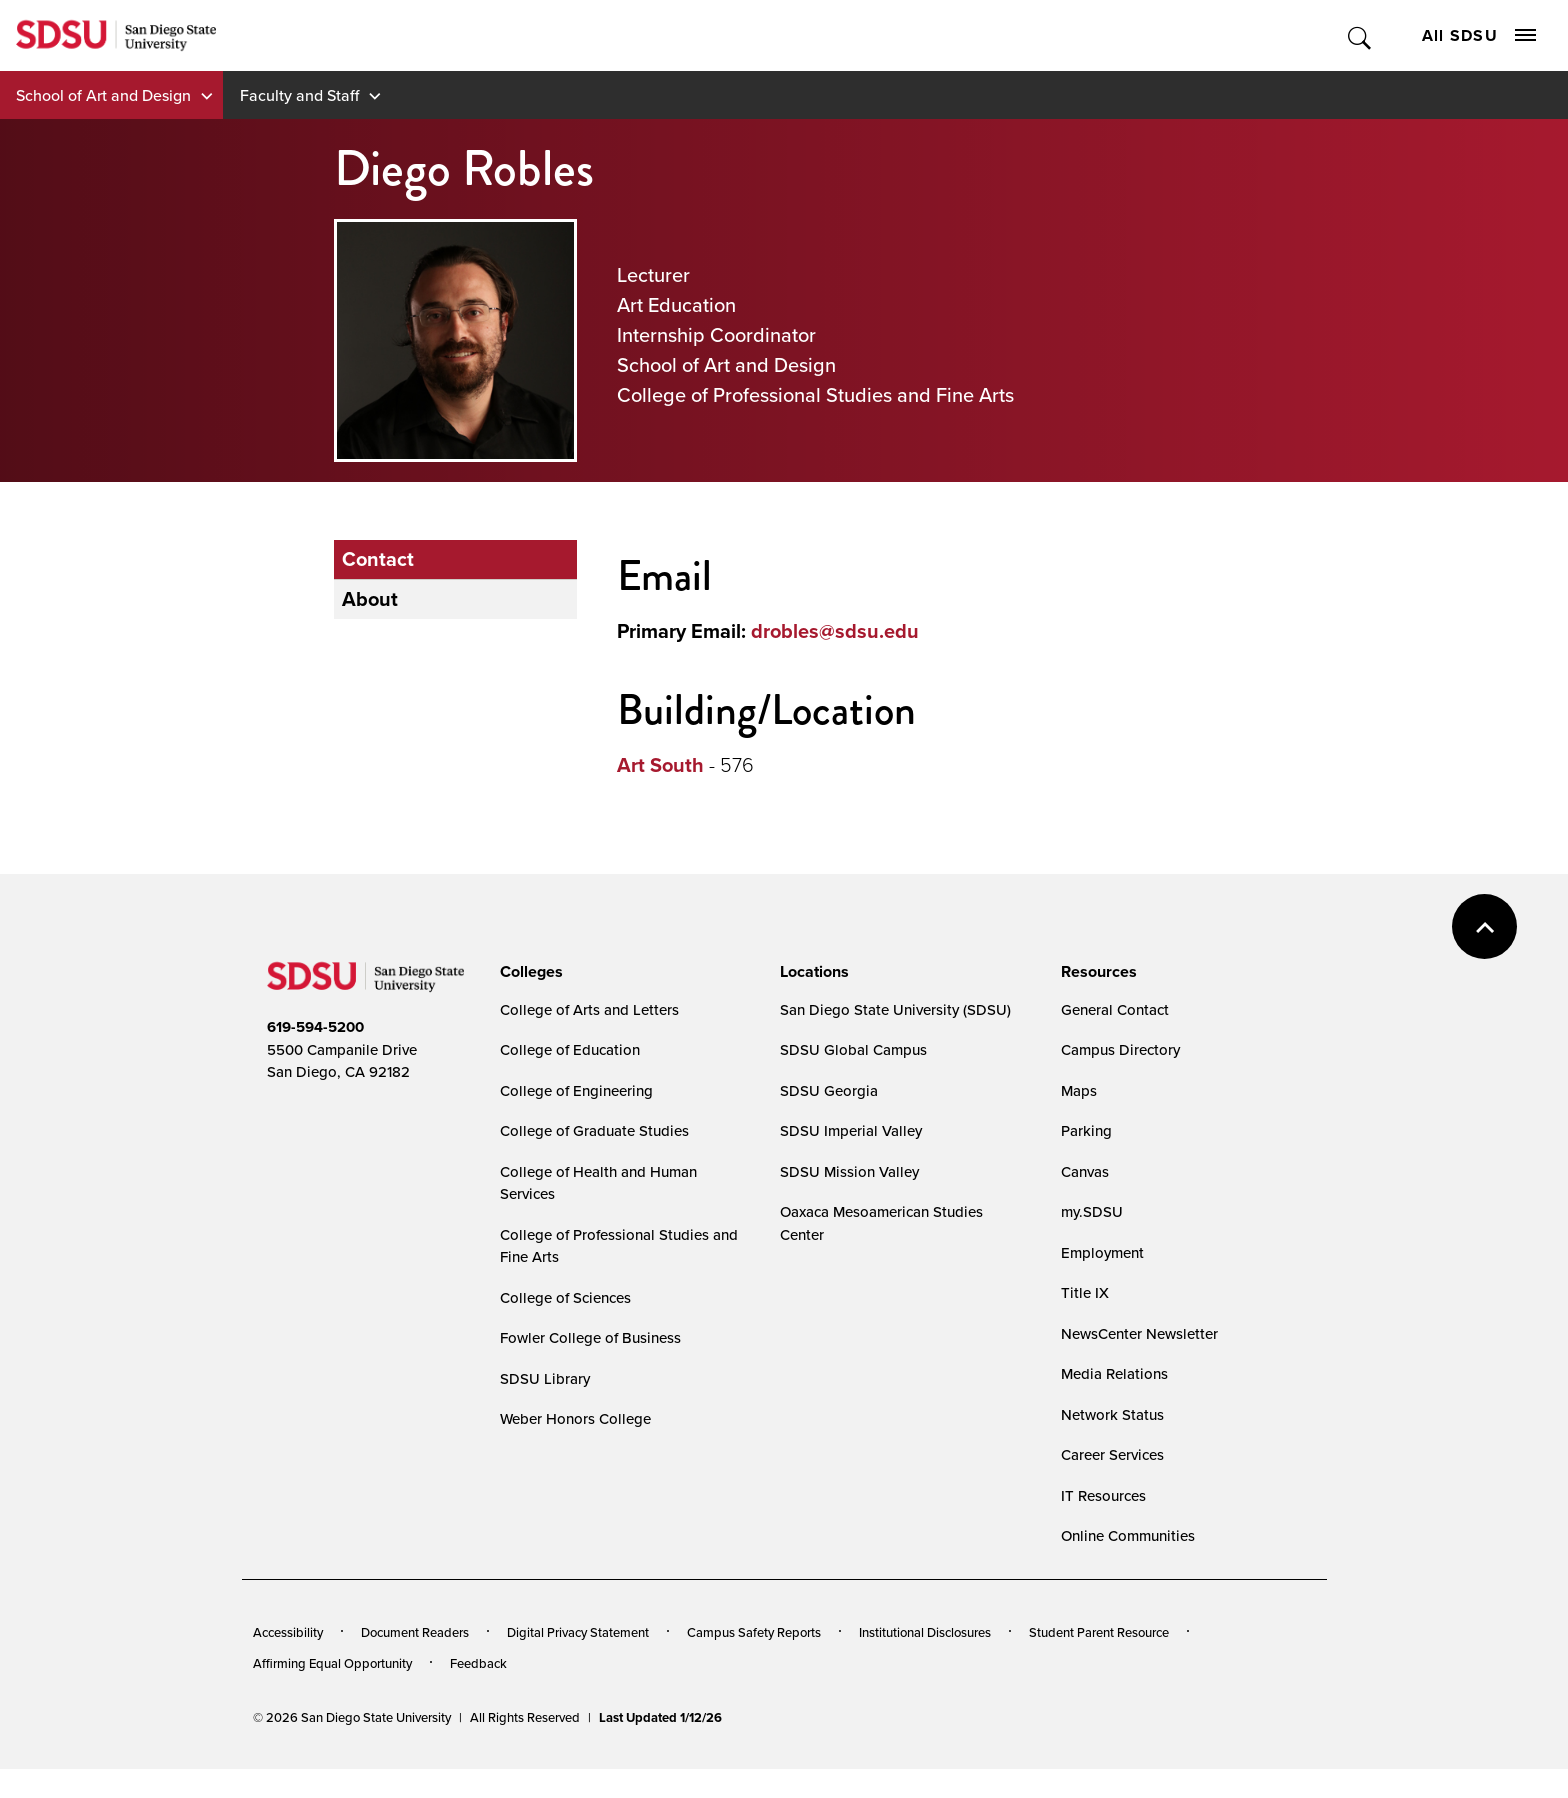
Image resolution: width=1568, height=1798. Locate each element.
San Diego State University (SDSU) (895, 1009)
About (370, 599)
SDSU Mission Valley (849, 1171)
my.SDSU (1092, 1211)
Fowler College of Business (590, 1337)
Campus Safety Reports (754, 1632)
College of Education (570, 1049)
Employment (1102, 1252)
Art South (660, 765)
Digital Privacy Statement (578, 1632)
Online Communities (1128, 1535)
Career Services (1112, 1454)
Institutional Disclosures (925, 1632)
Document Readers (415, 1632)
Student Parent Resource (1099, 1632)
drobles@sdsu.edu (835, 631)
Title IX (1085, 1292)
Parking (1086, 1130)
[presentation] (528, 972)
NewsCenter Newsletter (1139, 1333)
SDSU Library (545, 1378)
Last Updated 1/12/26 (660, 1717)
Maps (1079, 1090)
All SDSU (1479, 35)
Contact (378, 559)
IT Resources (1103, 1495)
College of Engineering (576, 1090)
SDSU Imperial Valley (851, 1130)
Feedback (478, 1663)
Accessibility (288, 1632)
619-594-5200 (315, 1027)
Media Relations (1114, 1373)
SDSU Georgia (829, 1090)
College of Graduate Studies (594, 1130)
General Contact (1115, 1009)
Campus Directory (1120, 1049)
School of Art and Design (103, 95)
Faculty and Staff (299, 95)
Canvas (1085, 1171)
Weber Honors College (575, 1418)
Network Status (1112, 1414)
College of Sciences (565, 1297)
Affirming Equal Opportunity (332, 1663)
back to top (1484, 926)
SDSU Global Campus (853, 1049)
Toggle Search (1360, 35)
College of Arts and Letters (589, 1009)
